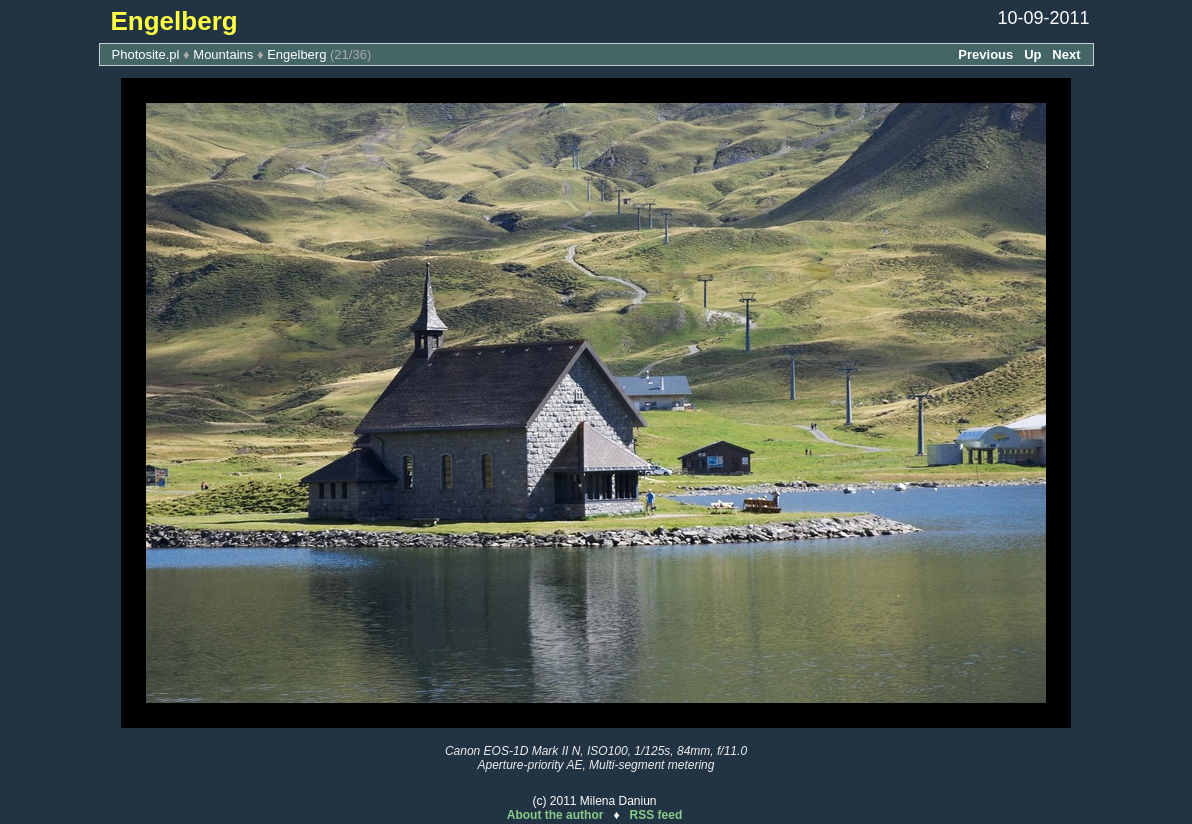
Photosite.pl (146, 54)
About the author (555, 815)
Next (1066, 54)
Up (1032, 54)
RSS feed (656, 815)
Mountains (223, 54)
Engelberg (296, 54)
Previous (985, 54)
